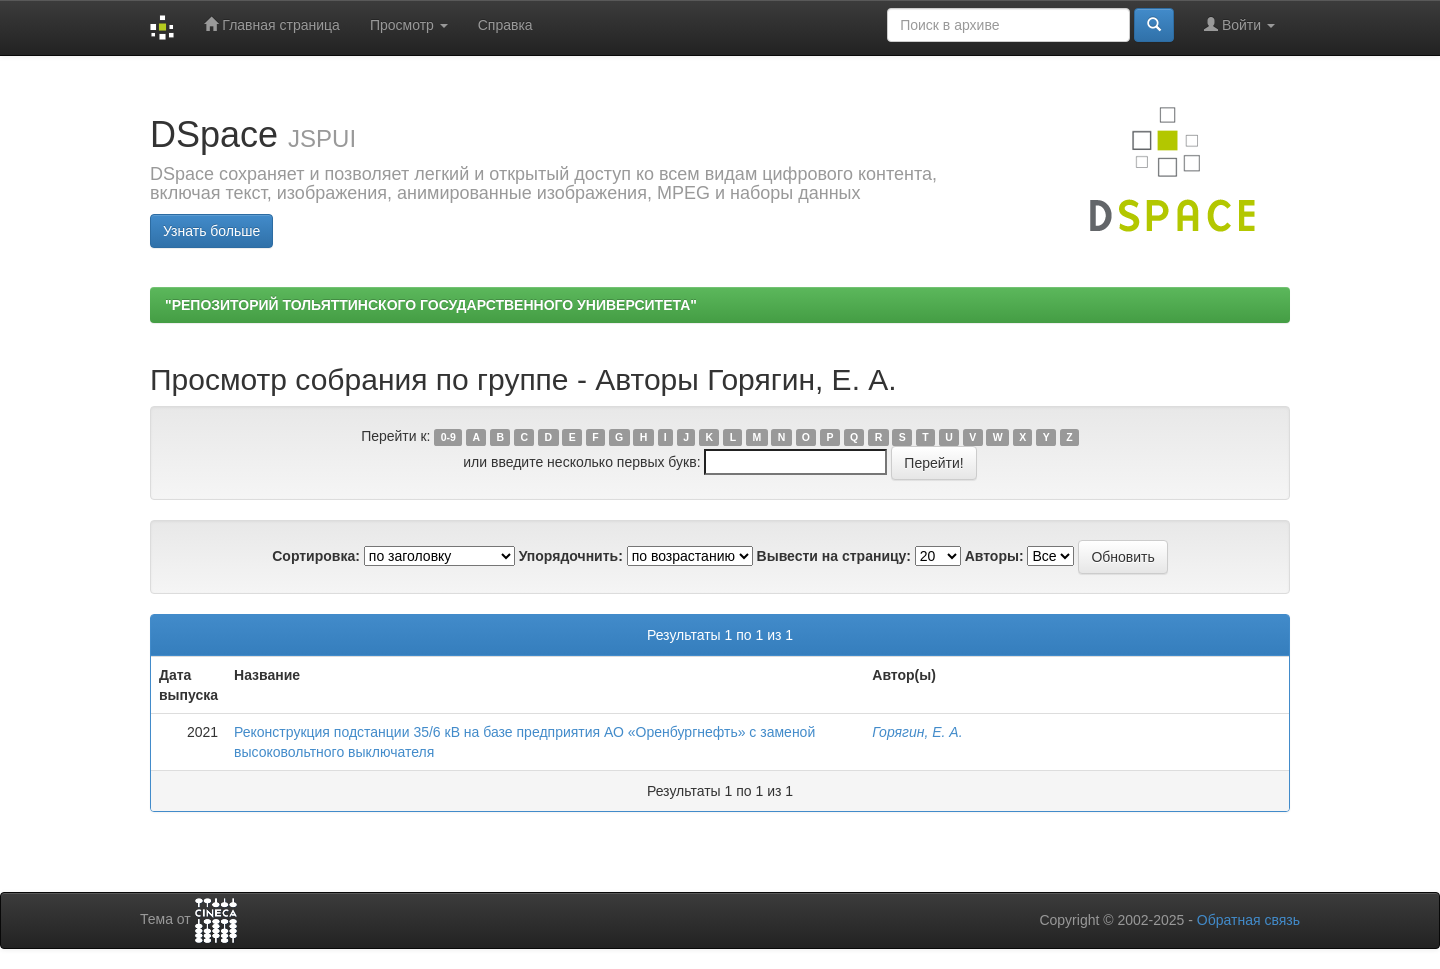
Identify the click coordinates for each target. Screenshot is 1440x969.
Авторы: (994, 556)
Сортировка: (316, 556)
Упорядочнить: (571, 556)
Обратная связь (1248, 920)
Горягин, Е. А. (917, 732)
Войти (1239, 24)
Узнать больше (211, 231)
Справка (505, 25)
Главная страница (271, 24)
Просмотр (409, 25)
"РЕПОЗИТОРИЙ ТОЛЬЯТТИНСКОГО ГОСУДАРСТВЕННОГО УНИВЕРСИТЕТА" (431, 305)
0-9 (448, 437)
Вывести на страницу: (834, 556)
